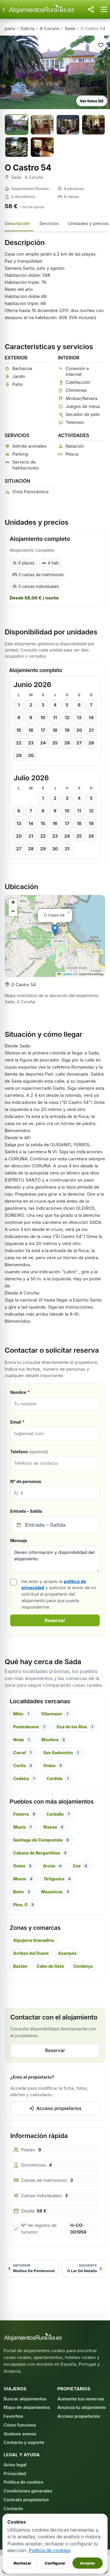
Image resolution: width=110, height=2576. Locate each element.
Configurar (55, 2563)
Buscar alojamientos (25, 2399)
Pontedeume (30, 1727)
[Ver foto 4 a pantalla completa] (93, 124)
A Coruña (50, 28)
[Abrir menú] (104, 9)
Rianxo (54, 1827)
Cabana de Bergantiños (41, 1853)
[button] (55, 930)
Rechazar (22, 2563)
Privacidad (15, 2473)
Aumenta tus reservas (80, 2399)
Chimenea (76, 390)
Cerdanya (83, 1966)
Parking (20, 454)
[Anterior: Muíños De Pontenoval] (31, 2268)
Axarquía (67, 1953)
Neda (22, 1740)
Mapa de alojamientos (27, 2407)
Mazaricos (56, 1892)
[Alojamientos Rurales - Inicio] (46, 9)
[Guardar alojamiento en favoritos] (100, 45)
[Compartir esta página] (91, 9)
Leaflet (64, 974)
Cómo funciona (20, 2425)
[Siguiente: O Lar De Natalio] (83, 2268)
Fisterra (25, 1814)
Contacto (13, 2508)
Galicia (28, 28)
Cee (81, 1866)
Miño (22, 1714)
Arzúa (53, 1866)
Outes (23, 1866)
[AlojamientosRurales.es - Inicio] (33, 2337)
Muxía (23, 1827)
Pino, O (24, 1905)
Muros (23, 1879)
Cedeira (25, 1778)
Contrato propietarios (26, 2499)
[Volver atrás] (3, 9)
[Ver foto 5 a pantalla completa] (16, 147)
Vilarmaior (56, 1714)
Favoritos (13, 2416)
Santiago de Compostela (42, 1840)
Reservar (55, 1620)
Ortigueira (58, 1879)
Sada (70, 28)
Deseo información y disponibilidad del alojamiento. (55, 1559)
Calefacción (78, 382)
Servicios (49, 223)
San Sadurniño (62, 1752)
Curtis (23, 1765)
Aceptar (87, 2563)
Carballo (59, 1814)
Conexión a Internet (77, 371)
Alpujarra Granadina (33, 1940)
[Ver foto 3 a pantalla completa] (68, 124)
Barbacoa (22, 368)
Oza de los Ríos (76, 1727)
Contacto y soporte (24, 2442)
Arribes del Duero (31, 1953)
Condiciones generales (28, 2491)
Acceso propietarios (54, 2108)
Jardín (18, 376)
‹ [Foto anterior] (7, 72)
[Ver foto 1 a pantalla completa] (16, 124)
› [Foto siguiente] (102, 72)
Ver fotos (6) (92, 101)
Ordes (53, 1765)
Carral (23, 1752)
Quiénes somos (20, 2434)
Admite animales (29, 446)
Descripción (17, 223)
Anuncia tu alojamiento (81, 2407)
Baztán (20, 1966)
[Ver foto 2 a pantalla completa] (42, 124)
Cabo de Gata (50, 1966)
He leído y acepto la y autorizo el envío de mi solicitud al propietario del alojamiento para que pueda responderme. (58, 1594)
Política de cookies (23, 2482)
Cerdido (59, 1778)
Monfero (54, 1740)
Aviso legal (15, 2464)
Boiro (22, 1892)
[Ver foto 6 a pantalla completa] (42, 147)
